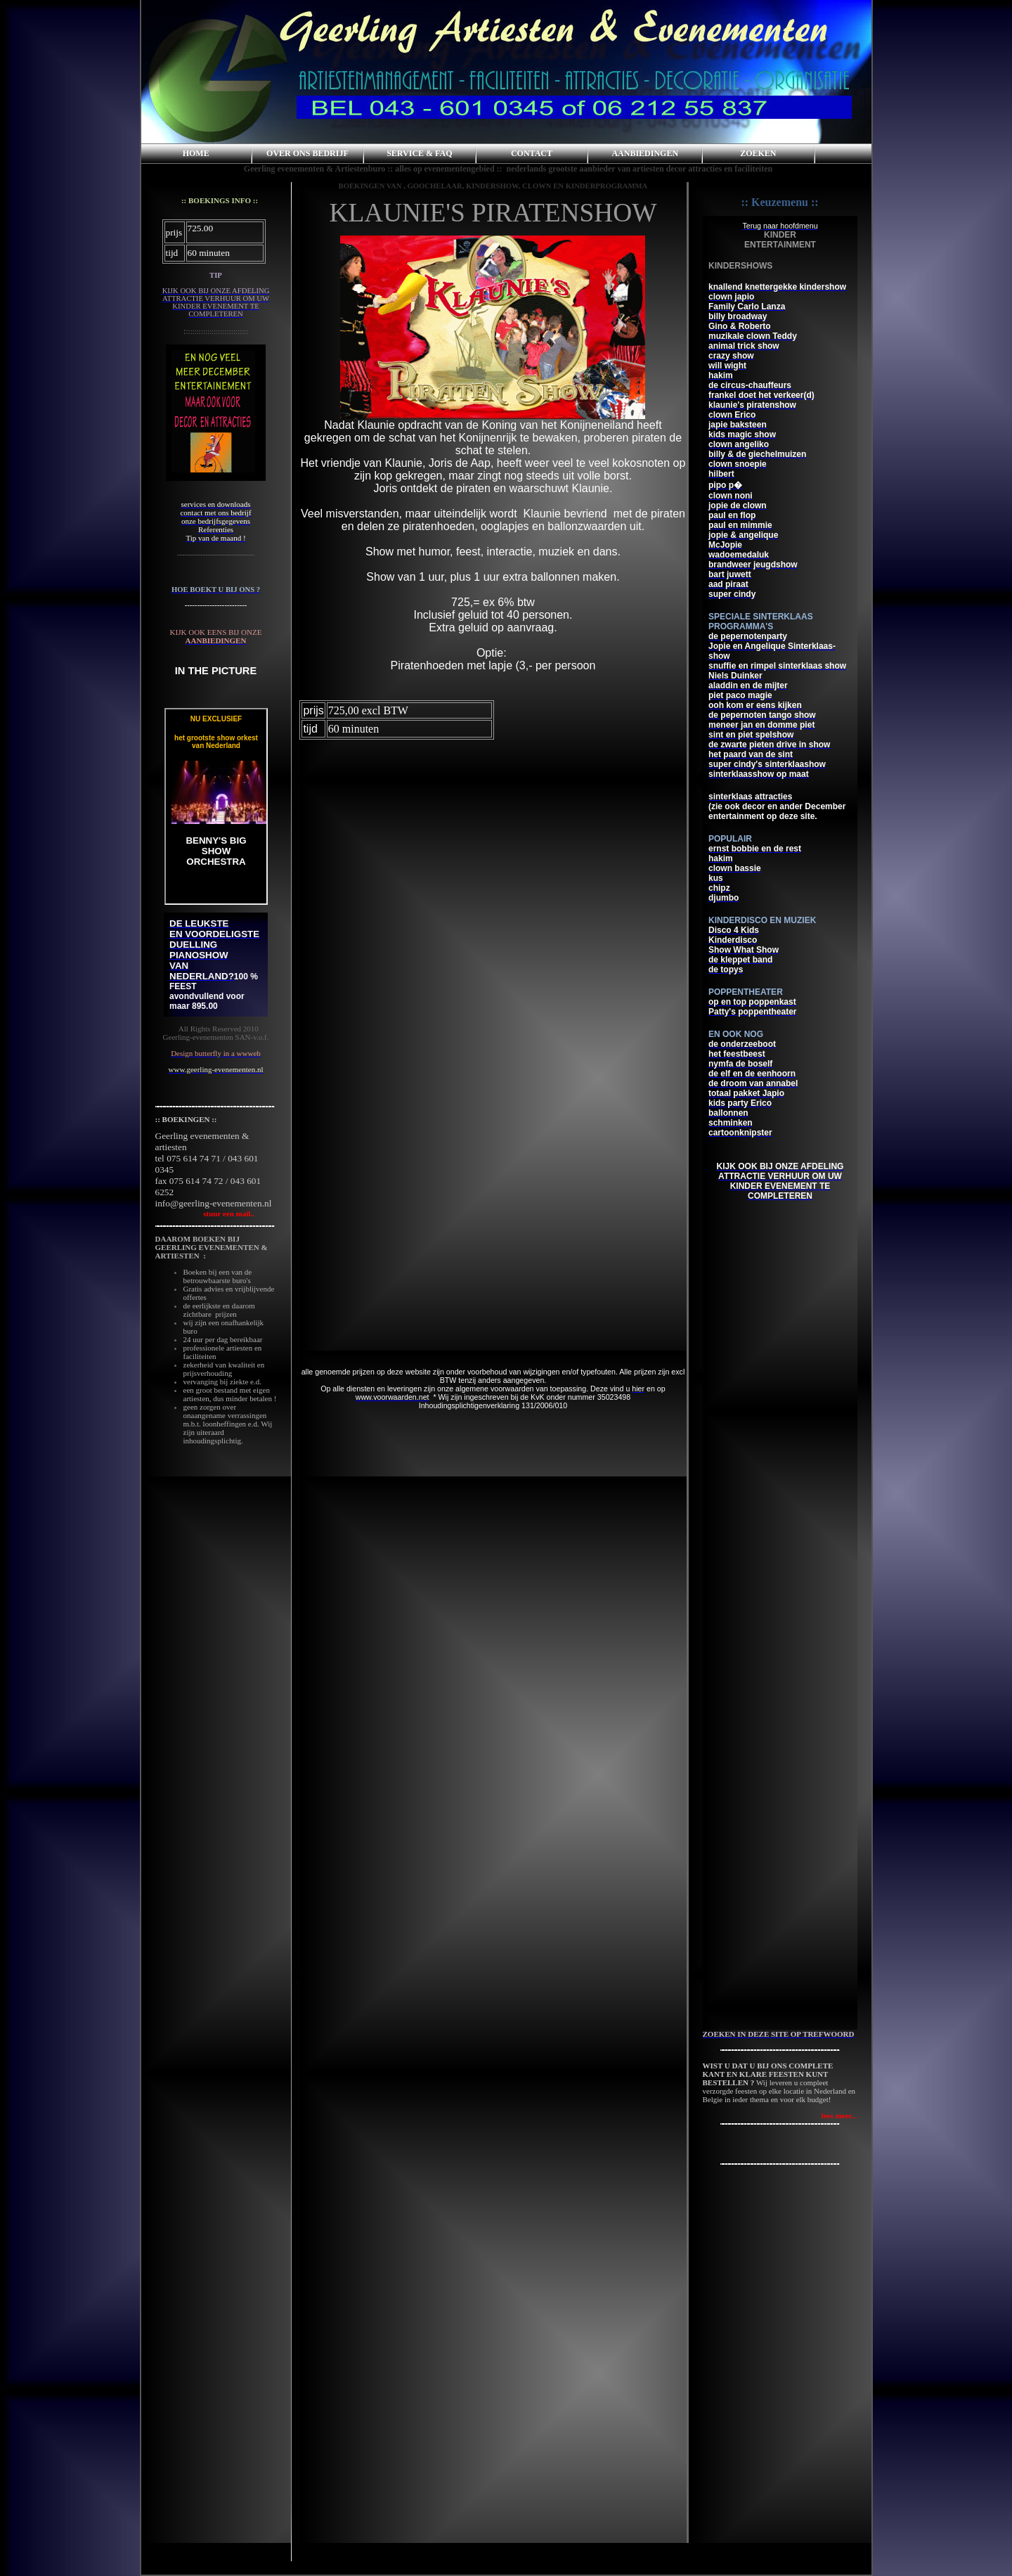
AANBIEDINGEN (644, 153)
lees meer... (839, 2115)
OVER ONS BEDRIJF (307, 153)
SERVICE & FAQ (419, 153)
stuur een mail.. (204, 1213)
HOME (196, 153)
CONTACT (531, 153)
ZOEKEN (758, 153)
